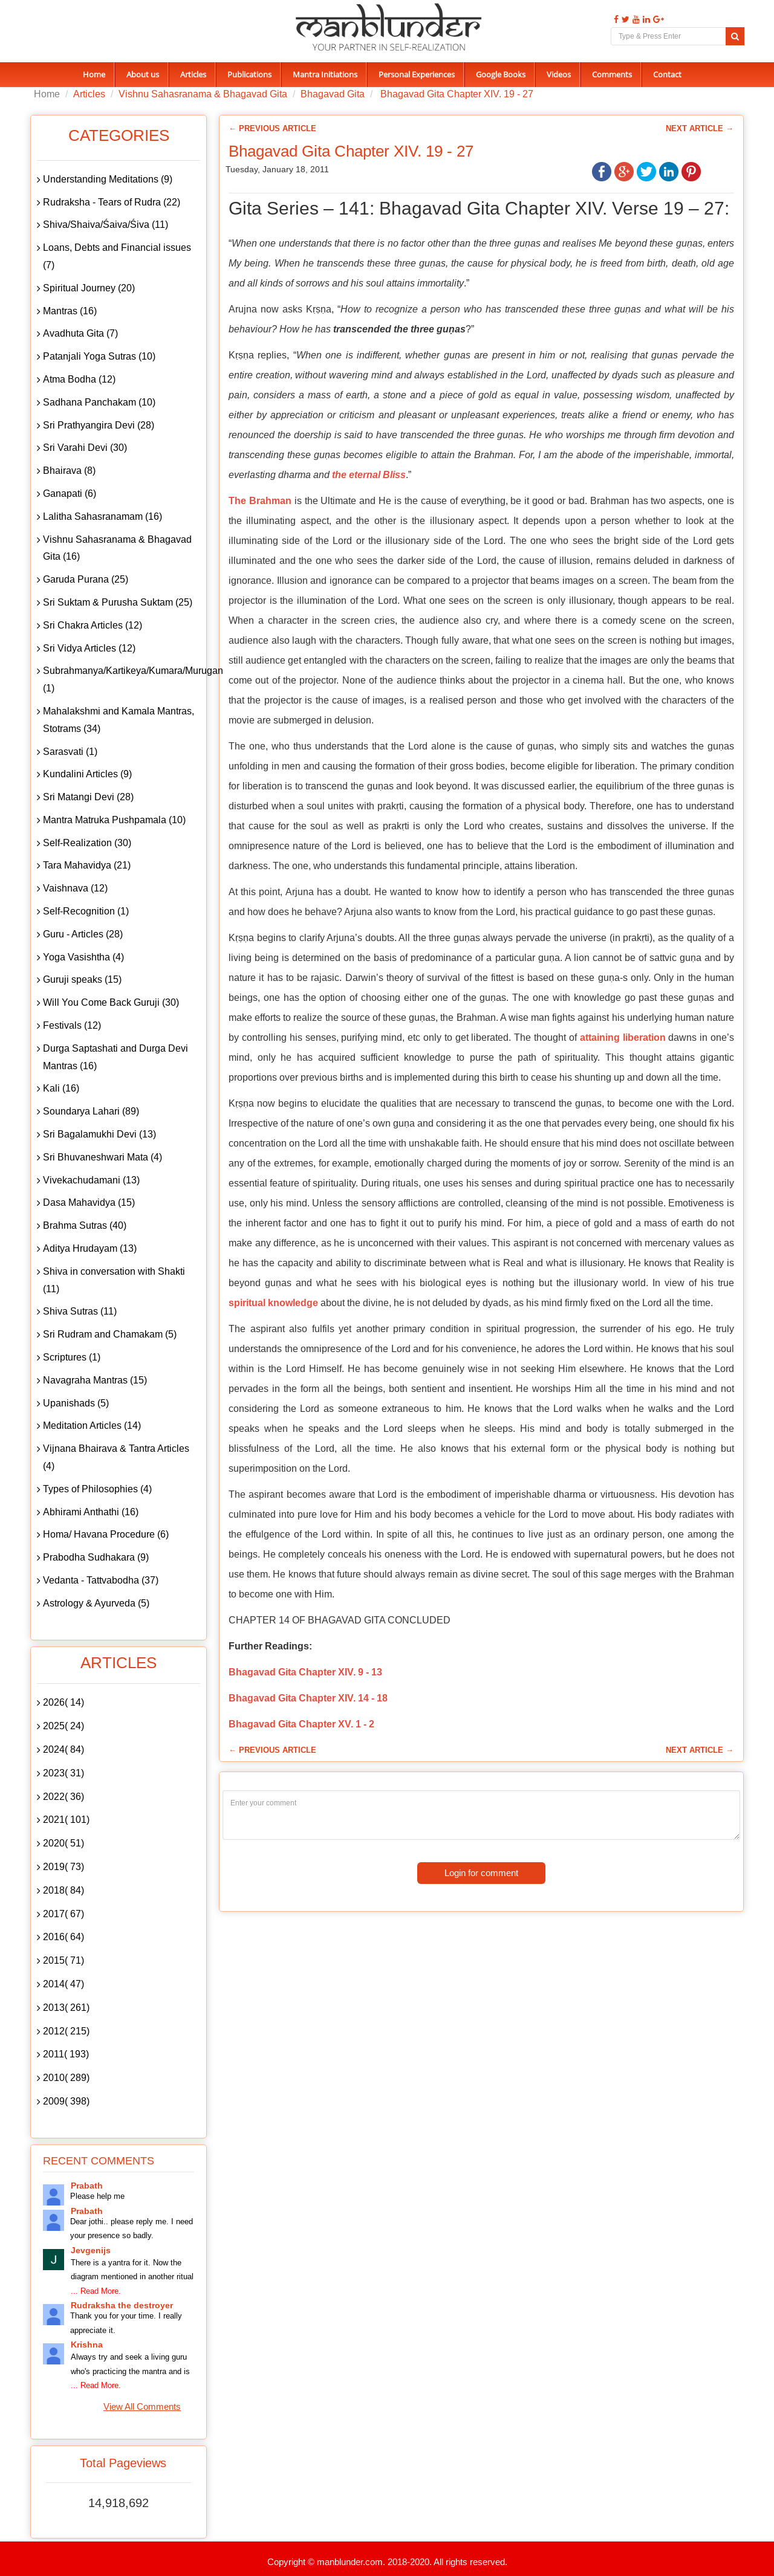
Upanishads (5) (76, 1403)
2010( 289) (66, 2078)
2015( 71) (63, 1960)
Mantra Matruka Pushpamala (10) (114, 820)
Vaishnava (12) (75, 888)
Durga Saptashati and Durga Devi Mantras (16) (115, 1057)
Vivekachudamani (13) (91, 1180)
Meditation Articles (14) (92, 1425)
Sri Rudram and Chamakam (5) (110, 1334)
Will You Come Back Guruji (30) (111, 1002)
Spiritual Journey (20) (89, 288)
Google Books (500, 74)
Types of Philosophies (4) (97, 1489)
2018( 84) (63, 1890)
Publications (249, 74)
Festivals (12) (72, 1025)
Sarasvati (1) (70, 751)
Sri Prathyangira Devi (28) (98, 425)
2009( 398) (66, 2101)
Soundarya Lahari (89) (91, 1111)
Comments (612, 74)
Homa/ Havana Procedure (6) (106, 1534)
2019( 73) (63, 1867)
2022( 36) (63, 1796)
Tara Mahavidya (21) (87, 865)
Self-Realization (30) (87, 843)
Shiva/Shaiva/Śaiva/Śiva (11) (105, 224)
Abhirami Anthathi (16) (90, 1512)
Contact (667, 74)
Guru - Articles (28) (83, 934)
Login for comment (481, 1873)
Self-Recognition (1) (86, 911)
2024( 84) (63, 1749)
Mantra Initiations (325, 74)
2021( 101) (66, 1819)
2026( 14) (63, 1702)
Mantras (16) (70, 311)
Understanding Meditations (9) (107, 179)
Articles (193, 74)
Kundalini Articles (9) (87, 774)
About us (142, 74)
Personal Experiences (417, 74)
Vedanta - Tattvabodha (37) (100, 1580)
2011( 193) (66, 2054)
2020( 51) (63, 1843)
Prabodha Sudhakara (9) (96, 1557)
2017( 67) (63, 1914)
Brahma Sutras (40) (84, 1225)
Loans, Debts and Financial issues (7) (117, 256)
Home (94, 74)
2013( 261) (66, 2007)
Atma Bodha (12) (79, 379)
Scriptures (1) (71, 1357)
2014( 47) (63, 1984)
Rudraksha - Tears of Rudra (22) (111, 202)
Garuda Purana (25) (85, 579)
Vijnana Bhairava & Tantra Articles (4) (116, 1457)
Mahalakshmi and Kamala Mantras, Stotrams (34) (118, 720)
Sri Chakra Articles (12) (92, 625)
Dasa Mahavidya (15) (89, 1202)
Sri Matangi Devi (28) (88, 797)
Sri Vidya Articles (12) (89, 648)
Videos (559, 74)
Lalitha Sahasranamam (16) (102, 516)
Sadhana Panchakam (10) (99, 402)
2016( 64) (63, 1937)
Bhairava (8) (69, 470)
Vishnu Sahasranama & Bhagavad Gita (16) (117, 548)
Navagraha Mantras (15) (95, 1380)
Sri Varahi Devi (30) (85, 447)
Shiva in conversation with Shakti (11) (114, 1280)
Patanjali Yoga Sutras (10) (99, 356)
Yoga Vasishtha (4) (83, 957)
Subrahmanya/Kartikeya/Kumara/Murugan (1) (121, 679)
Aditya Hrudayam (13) (90, 1248)
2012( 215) (66, 2031)
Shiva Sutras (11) (80, 1311)
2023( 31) (63, 1773)
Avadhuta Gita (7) (80, 333)
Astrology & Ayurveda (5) (96, 1603)
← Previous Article (272, 128)
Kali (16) (61, 1088)
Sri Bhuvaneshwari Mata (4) (102, 1157)
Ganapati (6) (69, 493)
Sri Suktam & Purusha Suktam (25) (117, 602)
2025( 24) (63, 1726)
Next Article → (699, 128)
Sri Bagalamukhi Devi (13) (99, 1134)
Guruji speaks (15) (82, 979)
